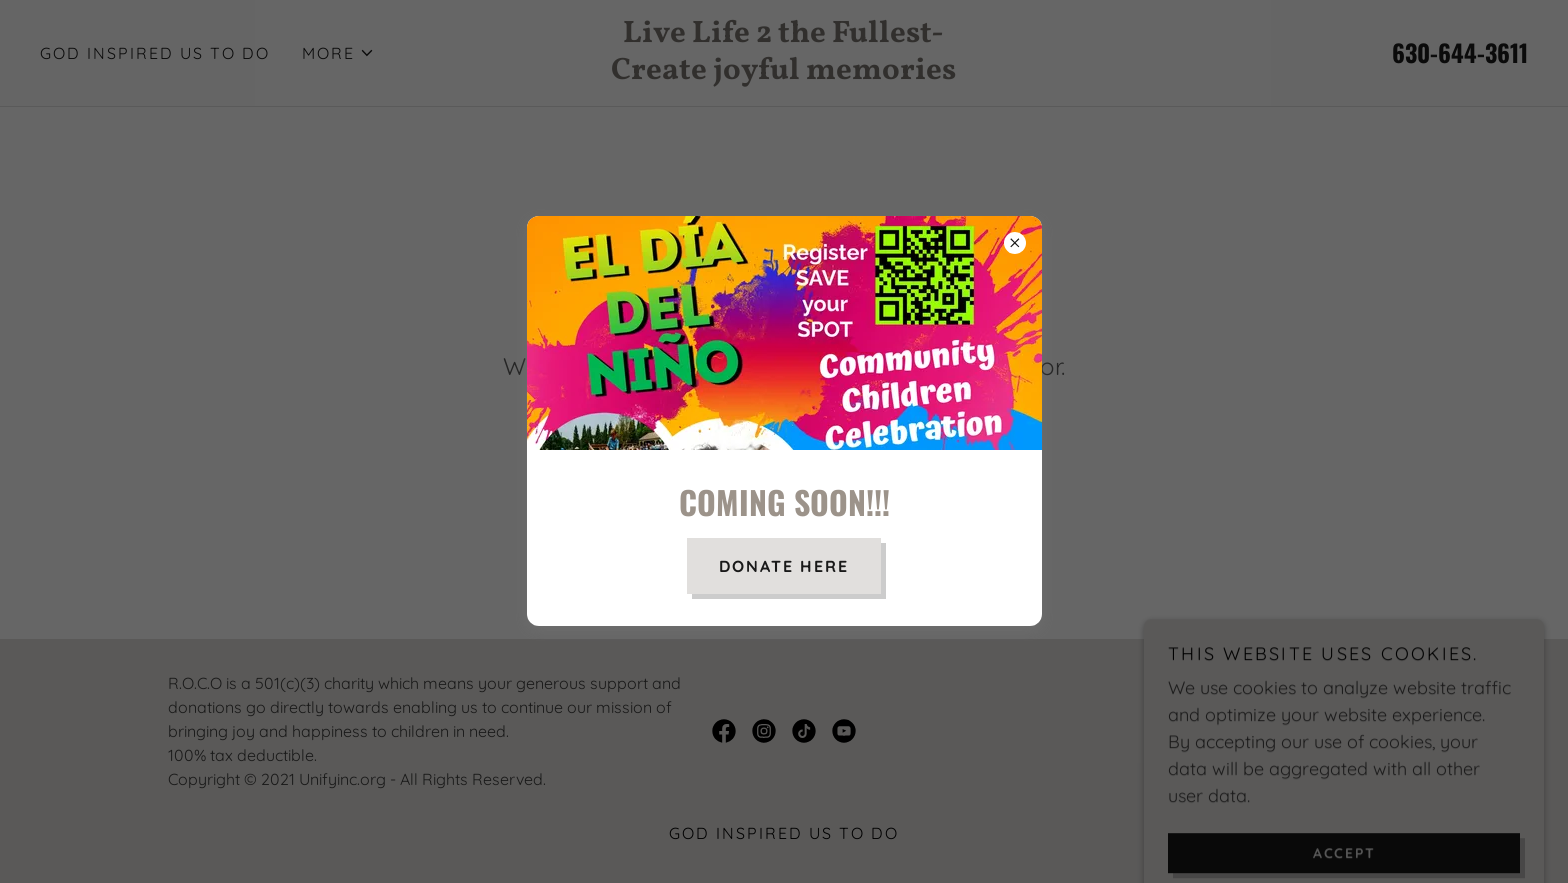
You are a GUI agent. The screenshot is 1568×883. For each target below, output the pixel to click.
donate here (784, 566)
